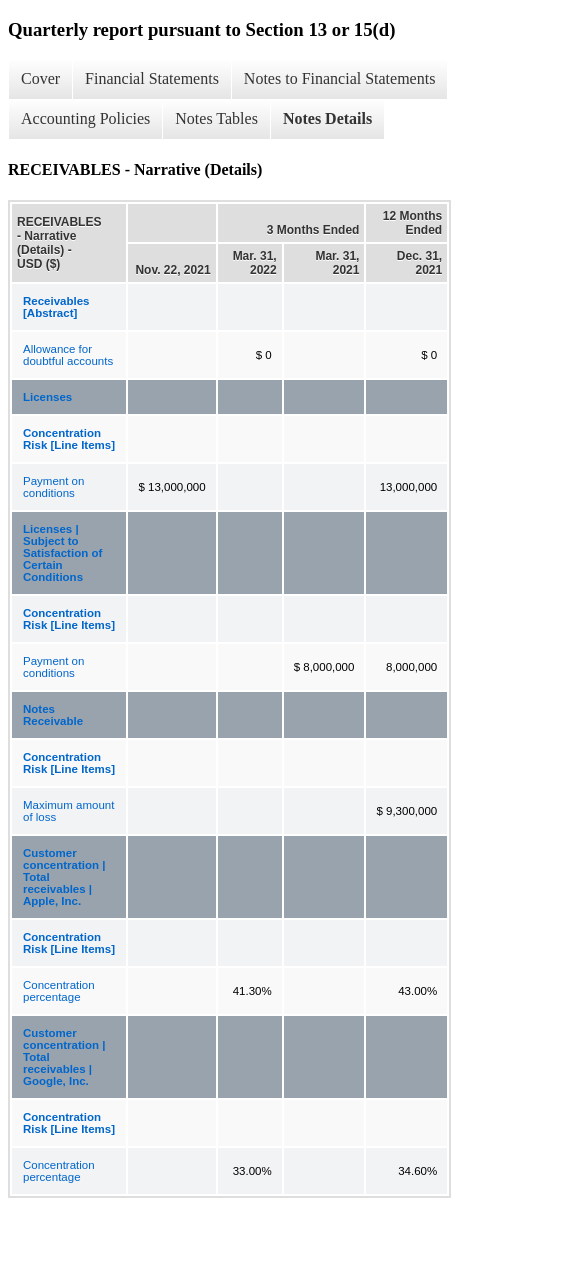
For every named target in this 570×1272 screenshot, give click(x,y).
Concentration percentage (59, 991)
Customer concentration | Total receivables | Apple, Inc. (64, 877)
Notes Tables (216, 118)
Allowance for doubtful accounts (68, 355)
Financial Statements (152, 78)
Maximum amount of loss (68, 811)
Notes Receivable (53, 715)
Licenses (47, 397)
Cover (40, 78)
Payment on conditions (53, 487)
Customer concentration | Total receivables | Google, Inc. (64, 1057)
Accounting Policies (85, 118)
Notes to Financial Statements (340, 78)
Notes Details (327, 118)
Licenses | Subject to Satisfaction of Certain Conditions (62, 553)
